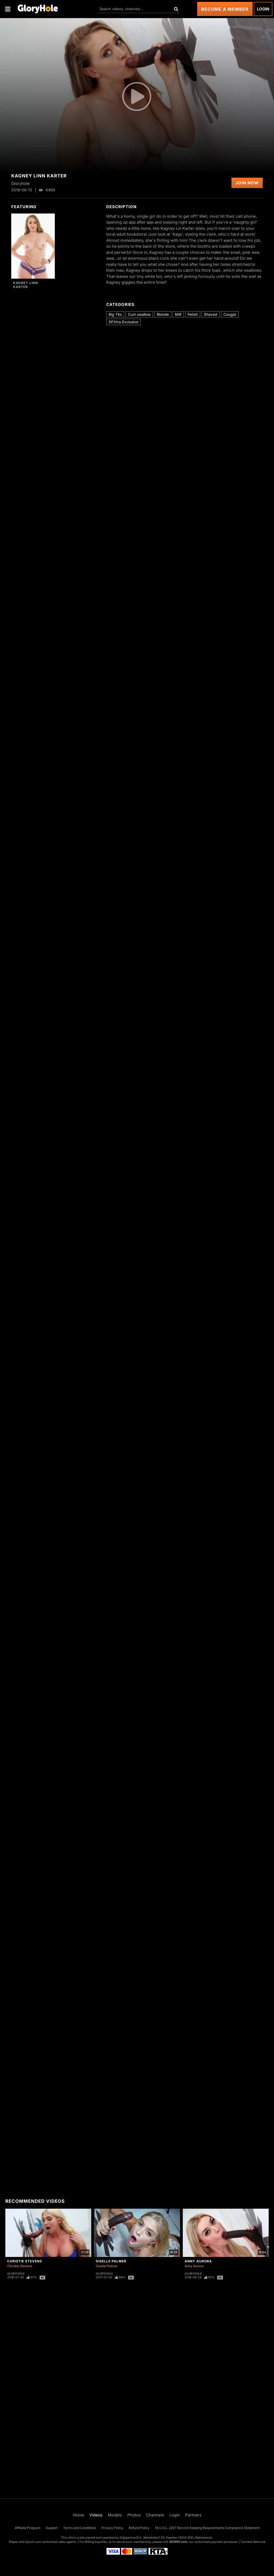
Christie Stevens (24, 2261)
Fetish (193, 314)
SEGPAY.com (178, 2542)
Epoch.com (33, 2542)
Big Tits (115, 314)
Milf (178, 314)
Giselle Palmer (111, 2261)
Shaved (210, 314)
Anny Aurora (198, 2261)
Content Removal (253, 2542)
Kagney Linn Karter (25, 285)
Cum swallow (139, 314)
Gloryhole (16, 2273)
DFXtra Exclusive (123, 322)
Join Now (247, 182)
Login (263, 8)
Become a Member (225, 9)
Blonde (163, 314)
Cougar (229, 314)
